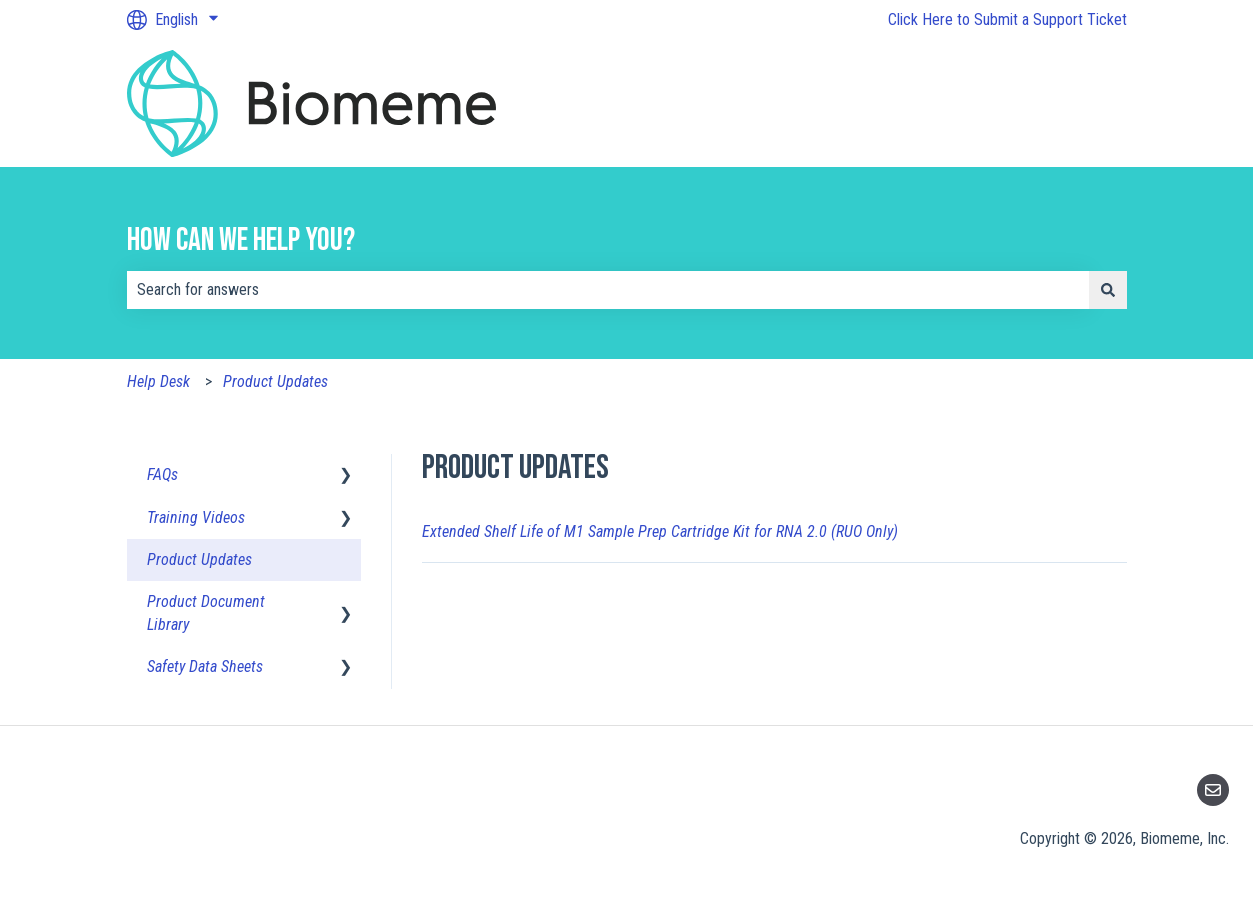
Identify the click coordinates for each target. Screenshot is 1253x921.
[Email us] (1213, 790)
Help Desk (158, 381)
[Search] (1108, 290)
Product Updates (275, 381)
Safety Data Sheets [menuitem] (205, 666)
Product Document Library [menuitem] (206, 612)
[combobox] (608, 290)
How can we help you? (241, 240)
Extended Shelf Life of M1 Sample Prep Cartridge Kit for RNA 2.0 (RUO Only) (660, 531)
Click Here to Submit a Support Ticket (1007, 19)
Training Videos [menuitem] (196, 517)
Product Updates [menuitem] (199, 559)
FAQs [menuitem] (162, 474)
